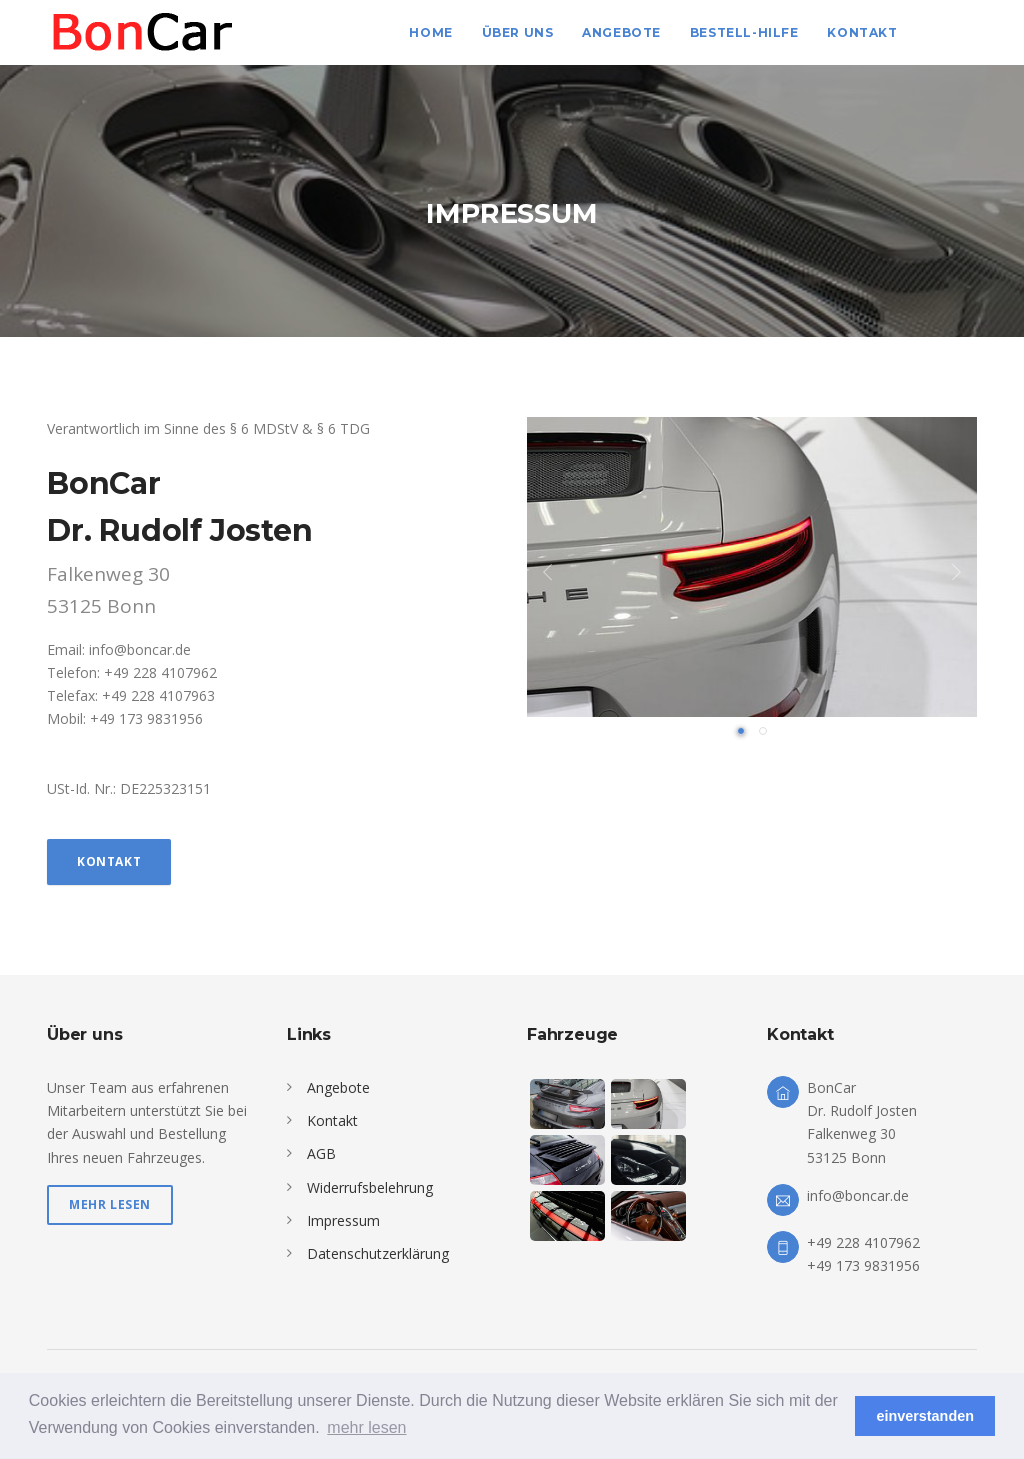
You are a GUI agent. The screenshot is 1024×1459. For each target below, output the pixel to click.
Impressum (343, 1220)
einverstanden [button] (925, 1416)
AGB (321, 1153)
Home (430, 32)
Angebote (621, 32)
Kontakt (862, 32)
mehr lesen (110, 1204)
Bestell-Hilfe (744, 32)
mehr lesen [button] (366, 1427)
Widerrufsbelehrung (370, 1187)
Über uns (518, 32)
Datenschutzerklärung (378, 1253)
